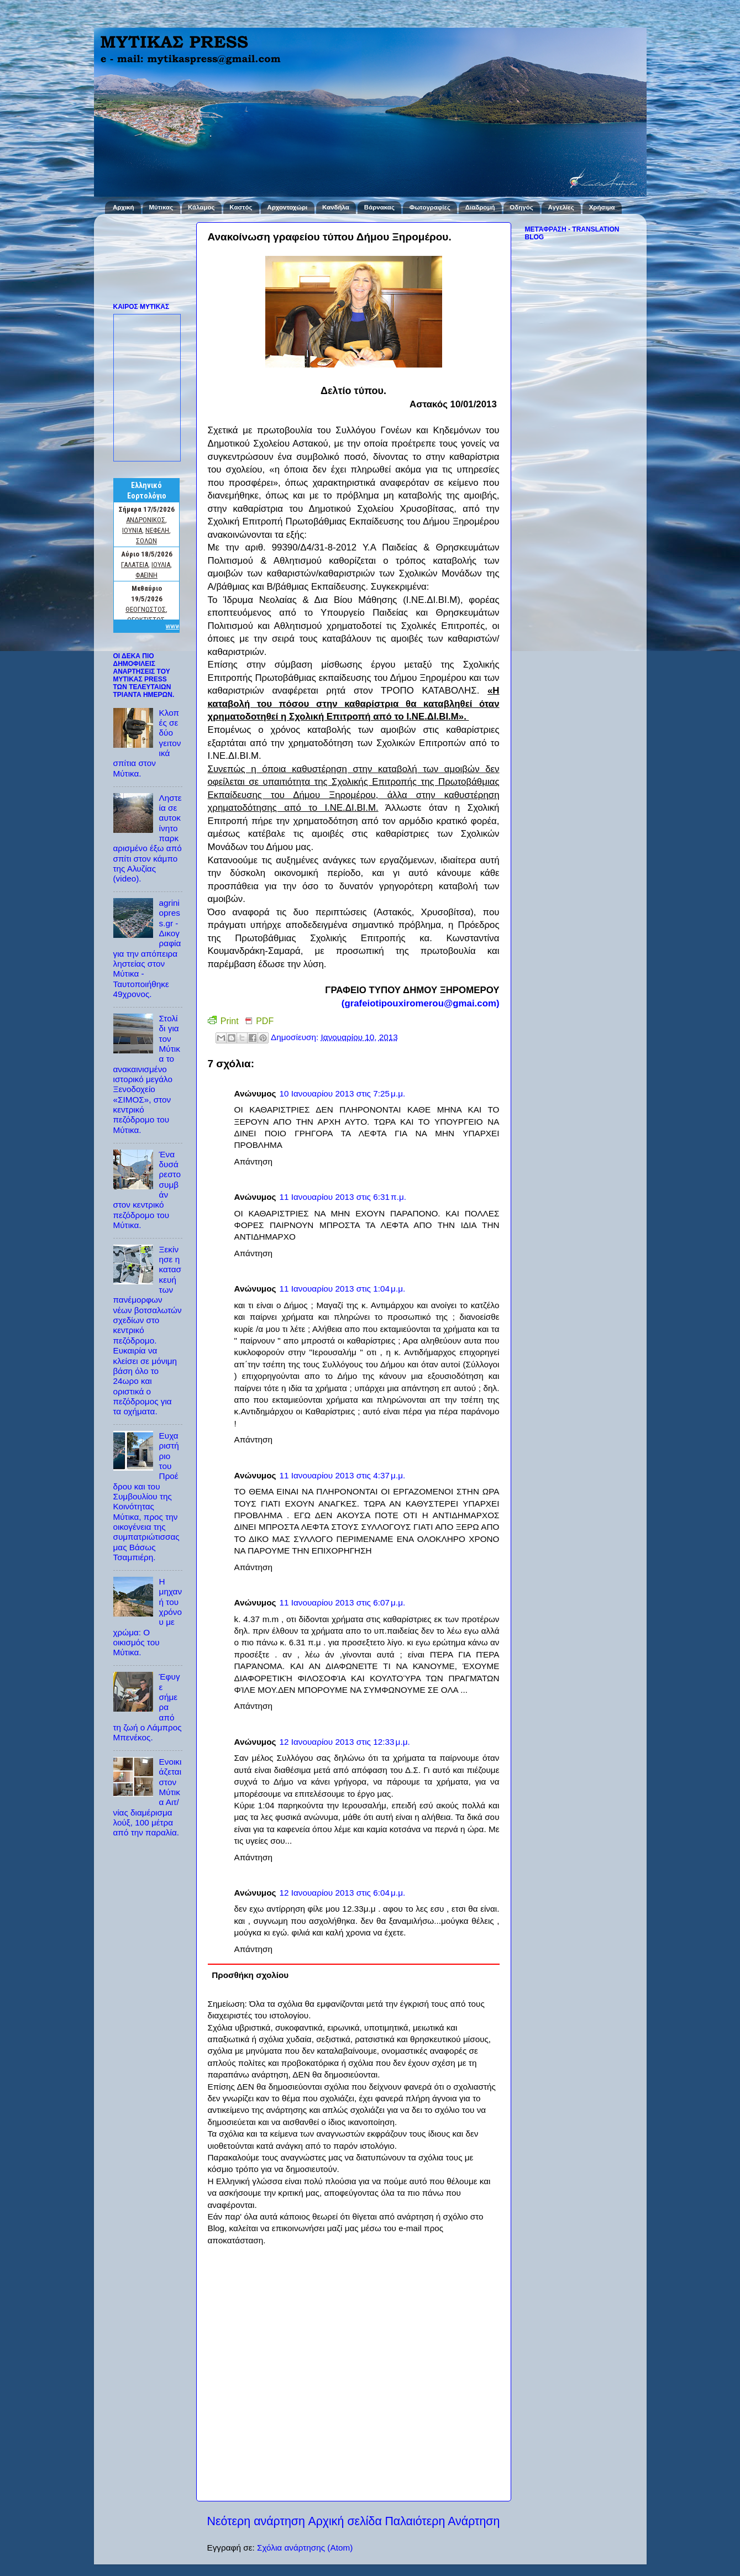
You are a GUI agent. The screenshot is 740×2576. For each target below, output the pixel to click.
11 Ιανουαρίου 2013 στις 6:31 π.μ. (342, 1197)
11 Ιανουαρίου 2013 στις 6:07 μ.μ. (342, 1602)
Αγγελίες (561, 207)
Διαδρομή (480, 207)
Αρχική (123, 207)
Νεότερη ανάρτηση (256, 2521)
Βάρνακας (379, 207)
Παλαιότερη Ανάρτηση (442, 2521)
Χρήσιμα (602, 207)
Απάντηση (253, 1161)
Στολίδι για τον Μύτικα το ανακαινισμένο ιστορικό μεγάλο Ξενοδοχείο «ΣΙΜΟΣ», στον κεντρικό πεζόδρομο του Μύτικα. (146, 1074)
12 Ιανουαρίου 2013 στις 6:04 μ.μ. (342, 1892)
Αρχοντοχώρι (287, 207)
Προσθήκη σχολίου (250, 1975)
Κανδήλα (335, 207)
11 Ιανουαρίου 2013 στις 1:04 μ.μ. (342, 1288)
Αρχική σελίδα (345, 2521)
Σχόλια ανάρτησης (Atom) (305, 2547)
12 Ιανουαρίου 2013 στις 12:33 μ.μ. (344, 1741)
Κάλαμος (201, 207)
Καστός (240, 207)
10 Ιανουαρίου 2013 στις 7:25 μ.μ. (342, 1093)
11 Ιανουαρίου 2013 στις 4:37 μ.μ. (342, 1475)
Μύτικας (161, 207)
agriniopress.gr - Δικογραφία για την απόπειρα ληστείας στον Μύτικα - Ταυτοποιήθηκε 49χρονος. (147, 948)
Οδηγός (521, 207)
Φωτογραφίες (430, 207)
